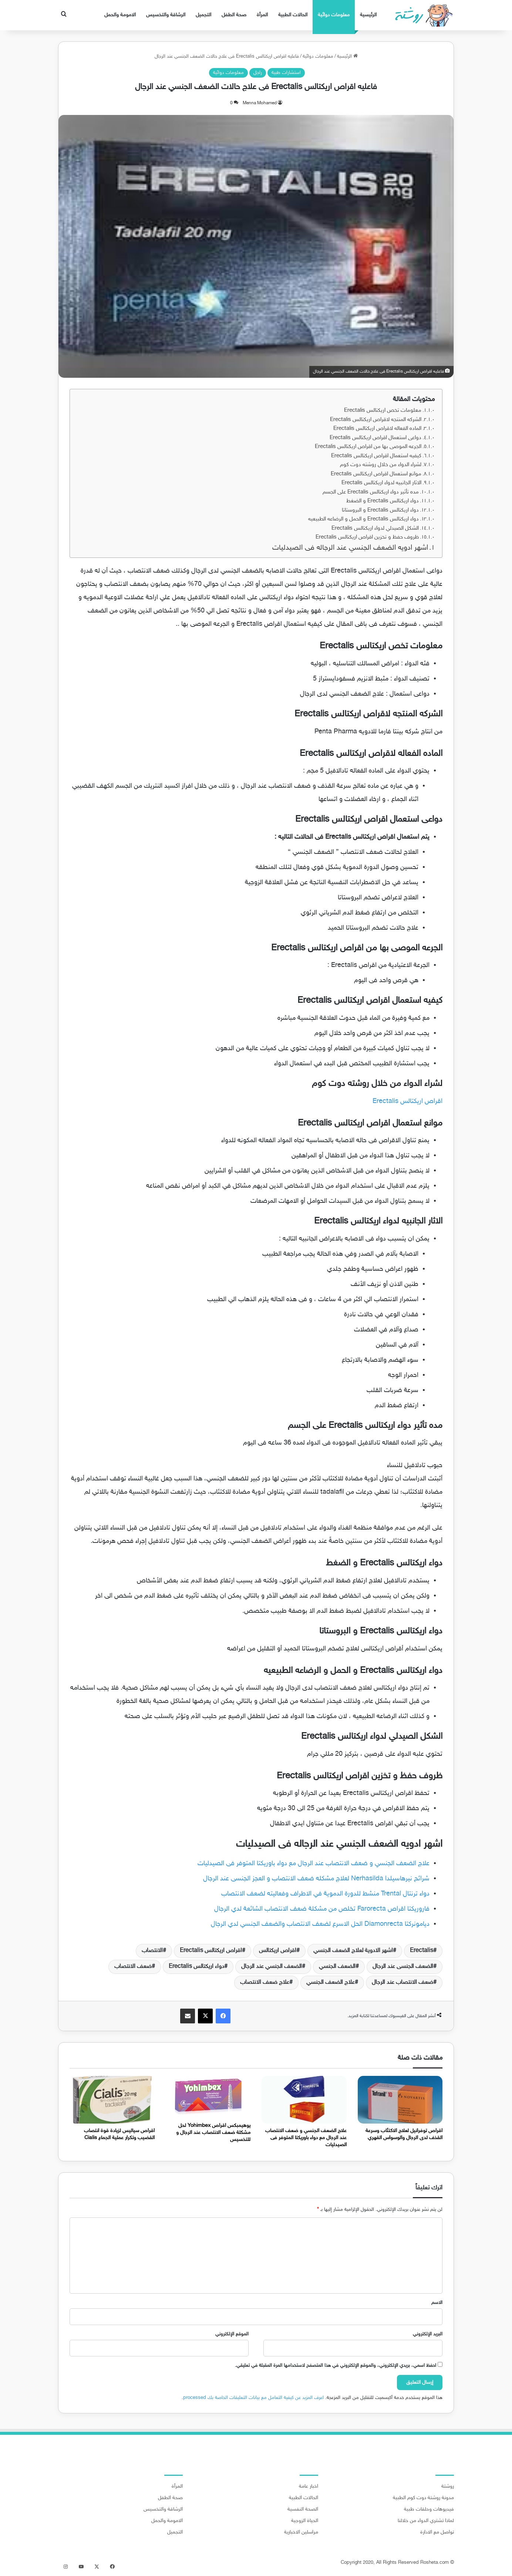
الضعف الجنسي (337, 1966)
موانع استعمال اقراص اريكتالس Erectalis (376, 474)
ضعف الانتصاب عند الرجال (402, 1982)
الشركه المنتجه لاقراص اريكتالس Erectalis (375, 419)
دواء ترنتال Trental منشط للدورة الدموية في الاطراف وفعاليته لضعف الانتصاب (325, 1894)
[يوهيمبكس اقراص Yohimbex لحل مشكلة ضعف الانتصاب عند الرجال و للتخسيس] (208, 2097)
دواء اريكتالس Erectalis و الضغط (382, 501)
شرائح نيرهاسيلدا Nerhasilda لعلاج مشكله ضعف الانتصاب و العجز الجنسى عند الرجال (316, 1879)
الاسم (436, 2303)
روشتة (447, 2487)
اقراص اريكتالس (277, 1950)
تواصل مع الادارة (437, 2532)
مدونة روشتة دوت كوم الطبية (423, 2498)
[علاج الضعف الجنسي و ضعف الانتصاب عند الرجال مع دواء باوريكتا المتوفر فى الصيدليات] (304, 2100)
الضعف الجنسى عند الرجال (403, 1966)
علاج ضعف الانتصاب (264, 1982)
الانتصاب (152, 1950)
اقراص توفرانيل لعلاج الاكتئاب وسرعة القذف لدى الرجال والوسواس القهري (404, 2134)
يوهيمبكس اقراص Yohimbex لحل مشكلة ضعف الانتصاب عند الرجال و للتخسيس (213, 2132)
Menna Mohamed (260, 103)
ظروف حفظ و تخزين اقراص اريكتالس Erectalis (367, 537)
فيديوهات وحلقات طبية (429, 2509)
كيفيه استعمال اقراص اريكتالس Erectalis (376, 455)
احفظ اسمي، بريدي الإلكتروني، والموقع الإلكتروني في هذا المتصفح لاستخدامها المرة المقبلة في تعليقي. (335, 2366)
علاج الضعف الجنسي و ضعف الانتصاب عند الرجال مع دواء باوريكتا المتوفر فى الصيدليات (314, 1864)
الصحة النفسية (302, 2509)
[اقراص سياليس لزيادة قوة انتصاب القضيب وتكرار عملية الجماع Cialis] (112, 2100)
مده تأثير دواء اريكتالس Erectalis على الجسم (371, 492)
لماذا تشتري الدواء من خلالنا (426, 2521)
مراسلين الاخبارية (301, 2532)
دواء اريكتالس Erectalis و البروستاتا (380, 510)
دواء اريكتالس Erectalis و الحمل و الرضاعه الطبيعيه (363, 519)
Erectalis (421, 1950)
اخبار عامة (308, 2487)
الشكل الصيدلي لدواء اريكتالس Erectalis (375, 528)
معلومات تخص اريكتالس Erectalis (382, 410)
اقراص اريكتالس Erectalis (407, 1101)
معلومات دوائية (334, 15)
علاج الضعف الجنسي (330, 1982)
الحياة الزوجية (304, 2521)
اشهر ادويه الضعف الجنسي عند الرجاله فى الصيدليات (350, 548)
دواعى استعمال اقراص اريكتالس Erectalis (375, 437)
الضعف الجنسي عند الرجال (271, 1966)
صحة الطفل (234, 15)
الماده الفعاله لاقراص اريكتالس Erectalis (377, 428)
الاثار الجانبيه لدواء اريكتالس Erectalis (381, 482)
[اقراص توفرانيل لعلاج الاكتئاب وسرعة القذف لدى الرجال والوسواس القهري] (400, 2100)
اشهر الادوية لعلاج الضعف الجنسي (353, 1950)
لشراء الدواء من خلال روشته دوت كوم (380, 464)
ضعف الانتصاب (133, 1966)
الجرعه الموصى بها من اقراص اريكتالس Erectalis (368, 446)
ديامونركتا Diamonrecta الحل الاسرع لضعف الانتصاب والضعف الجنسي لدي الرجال (320, 1924)
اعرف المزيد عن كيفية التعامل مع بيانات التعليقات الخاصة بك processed (253, 2398)
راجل (257, 73)
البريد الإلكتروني (427, 2334)
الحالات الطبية (292, 15)
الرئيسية (368, 15)
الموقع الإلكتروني (232, 2334)
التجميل (203, 15)
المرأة (262, 15)
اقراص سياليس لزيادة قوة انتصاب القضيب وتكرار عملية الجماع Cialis (119, 2134)
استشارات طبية (286, 73)
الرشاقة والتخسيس (165, 15)
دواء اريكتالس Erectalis (196, 1966)
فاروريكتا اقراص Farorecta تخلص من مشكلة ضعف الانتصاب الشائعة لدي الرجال (322, 1909)
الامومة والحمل (120, 15)
